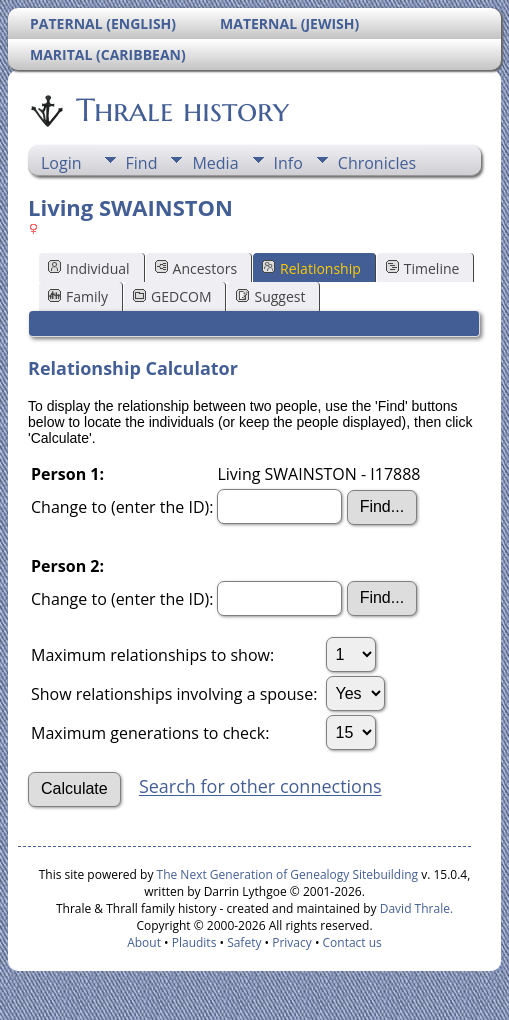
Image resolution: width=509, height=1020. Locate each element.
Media (215, 163)
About (144, 942)
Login (61, 163)
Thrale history (181, 110)
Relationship (311, 268)
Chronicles (377, 163)
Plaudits (194, 942)
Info (288, 163)
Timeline (423, 268)
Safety (244, 942)
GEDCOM (172, 296)
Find (142, 163)
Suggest (270, 296)
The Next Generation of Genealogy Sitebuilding (288, 874)
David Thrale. (415, 908)
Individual (89, 268)
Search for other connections (260, 787)
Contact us (352, 942)
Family (78, 296)
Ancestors (196, 268)
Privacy (292, 942)
